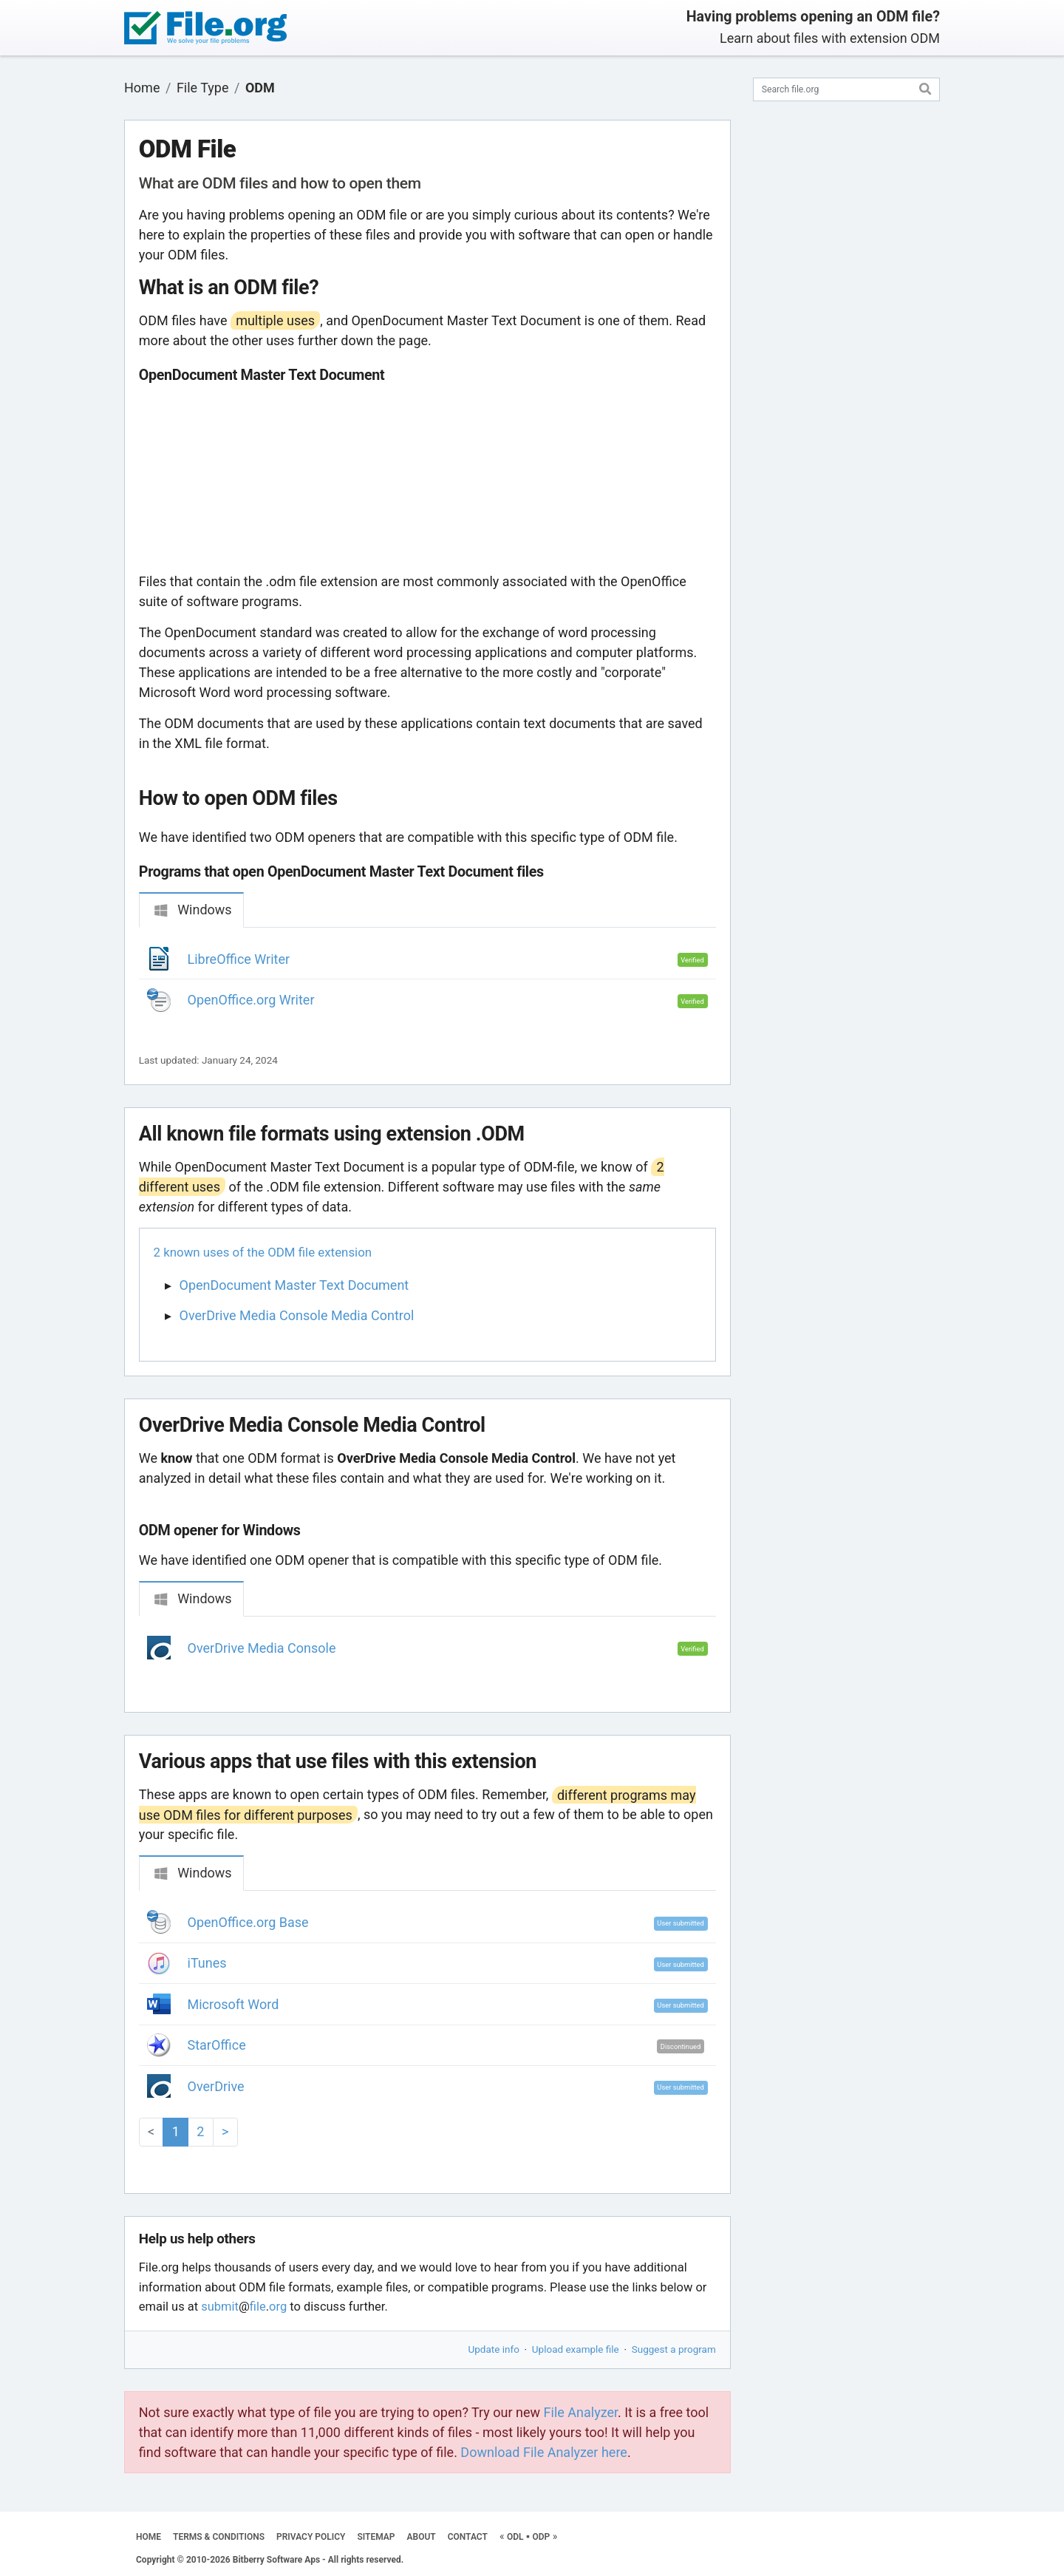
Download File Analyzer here (543, 2452)
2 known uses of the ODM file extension (263, 1252)
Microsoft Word (233, 2004)
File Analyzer (581, 2412)
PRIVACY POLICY (310, 2537)
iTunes (207, 1963)
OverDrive (216, 2086)
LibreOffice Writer (239, 959)
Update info (493, 2349)
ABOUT (421, 2537)
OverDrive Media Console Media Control (297, 1315)
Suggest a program (674, 2349)
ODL (515, 2537)
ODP (541, 2537)
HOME (148, 2537)
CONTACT (468, 2537)
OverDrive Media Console (262, 1648)
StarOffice (217, 2045)
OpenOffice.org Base (248, 1922)
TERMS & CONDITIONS (219, 2537)
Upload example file (575, 2349)
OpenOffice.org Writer (251, 999)
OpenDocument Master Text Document (294, 1285)
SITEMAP (376, 2537)
